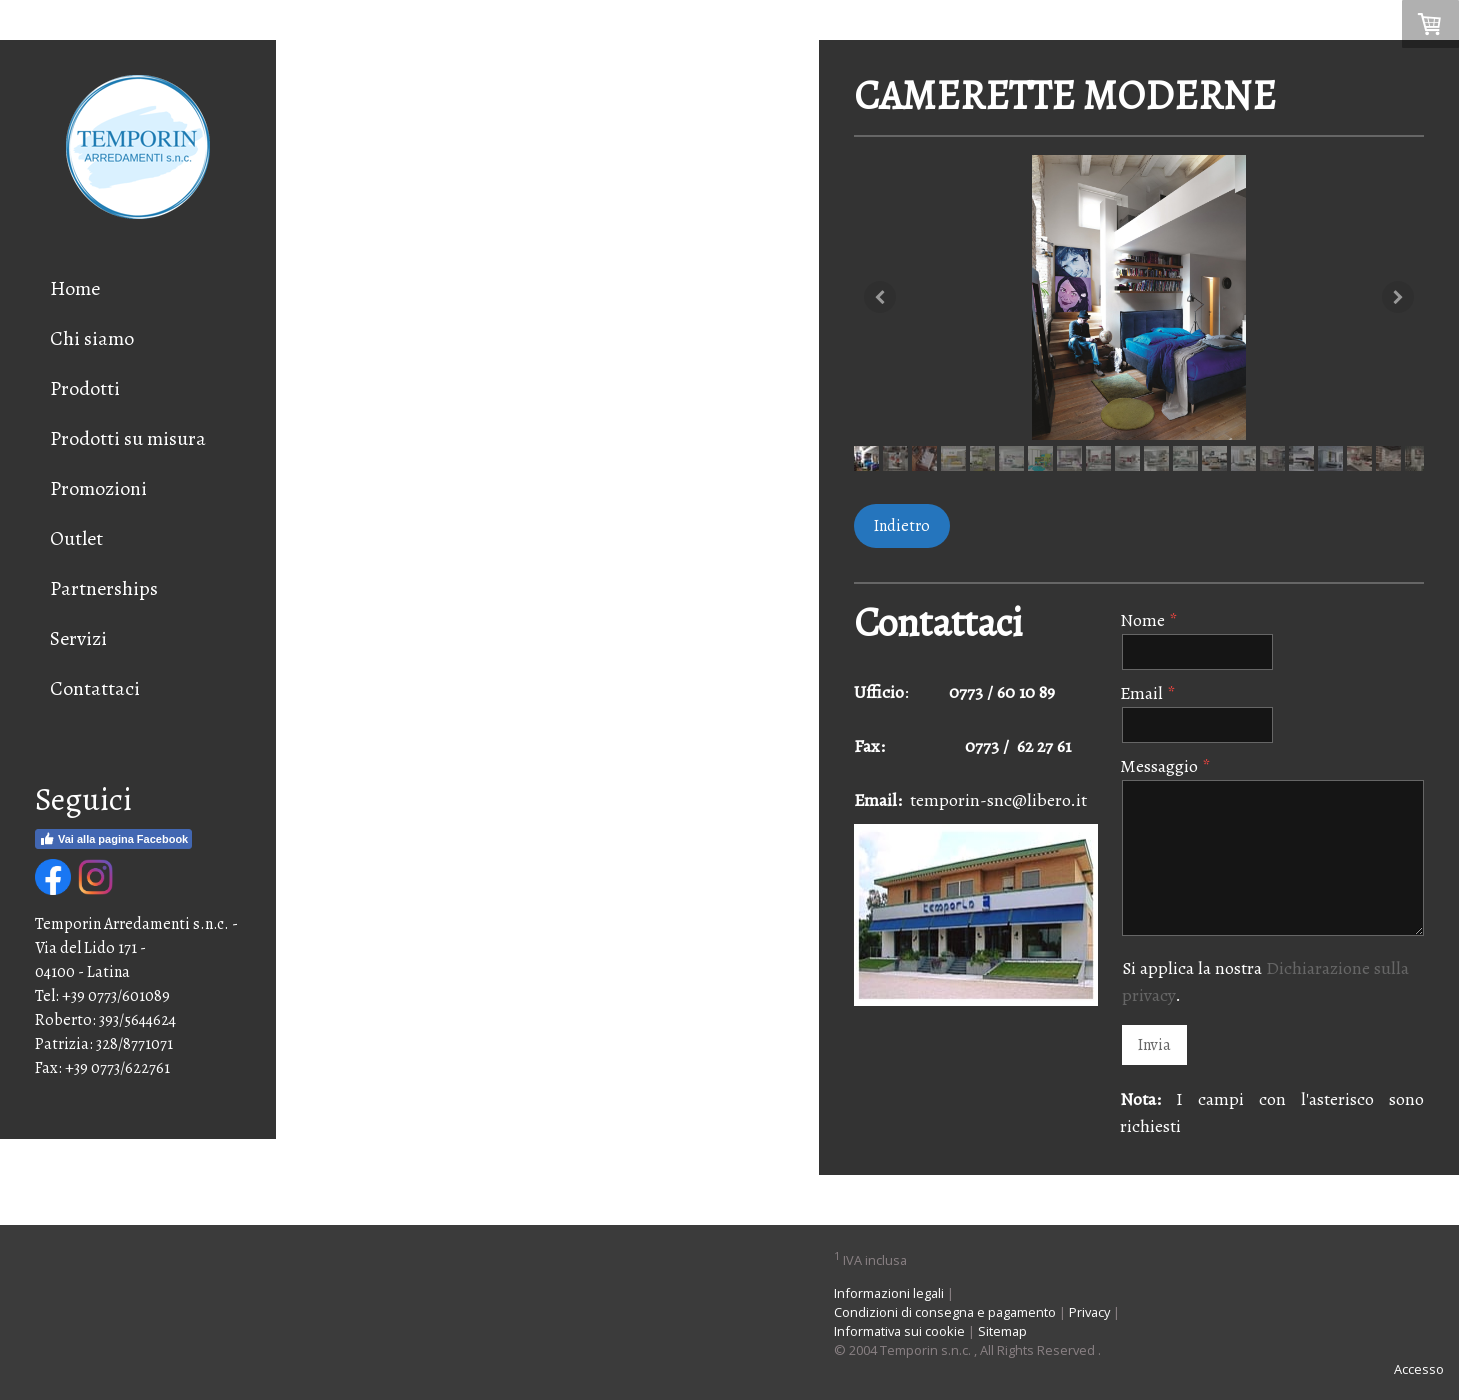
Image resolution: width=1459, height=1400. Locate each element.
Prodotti (85, 388)
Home (75, 288)
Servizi (78, 638)
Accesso (1419, 1369)
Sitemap (1002, 1331)
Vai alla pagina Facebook (113, 839)
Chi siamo (92, 338)
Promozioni (98, 488)
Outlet (76, 538)
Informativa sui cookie (899, 1331)
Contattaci (95, 688)
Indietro (902, 526)
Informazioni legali (889, 1293)
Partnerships (104, 588)
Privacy (1089, 1312)
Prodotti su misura (128, 438)
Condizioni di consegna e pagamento (945, 1312)
